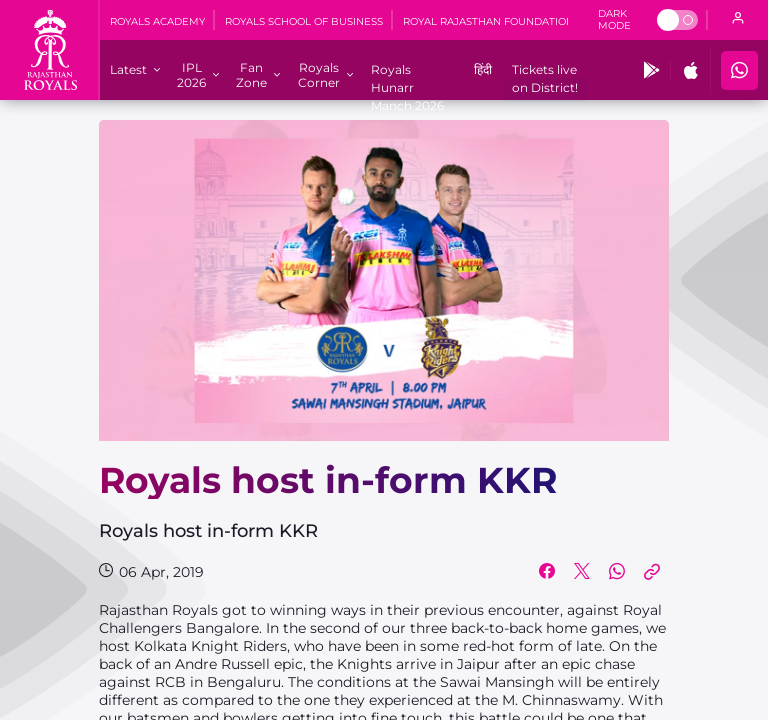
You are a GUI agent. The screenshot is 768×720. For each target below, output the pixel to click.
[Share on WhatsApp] (617, 572)
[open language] (738, 20)
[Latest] (128, 69)
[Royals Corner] (319, 75)
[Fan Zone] (251, 75)
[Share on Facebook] (547, 572)
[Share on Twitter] (582, 572)
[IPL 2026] (191, 75)
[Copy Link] (652, 572)
